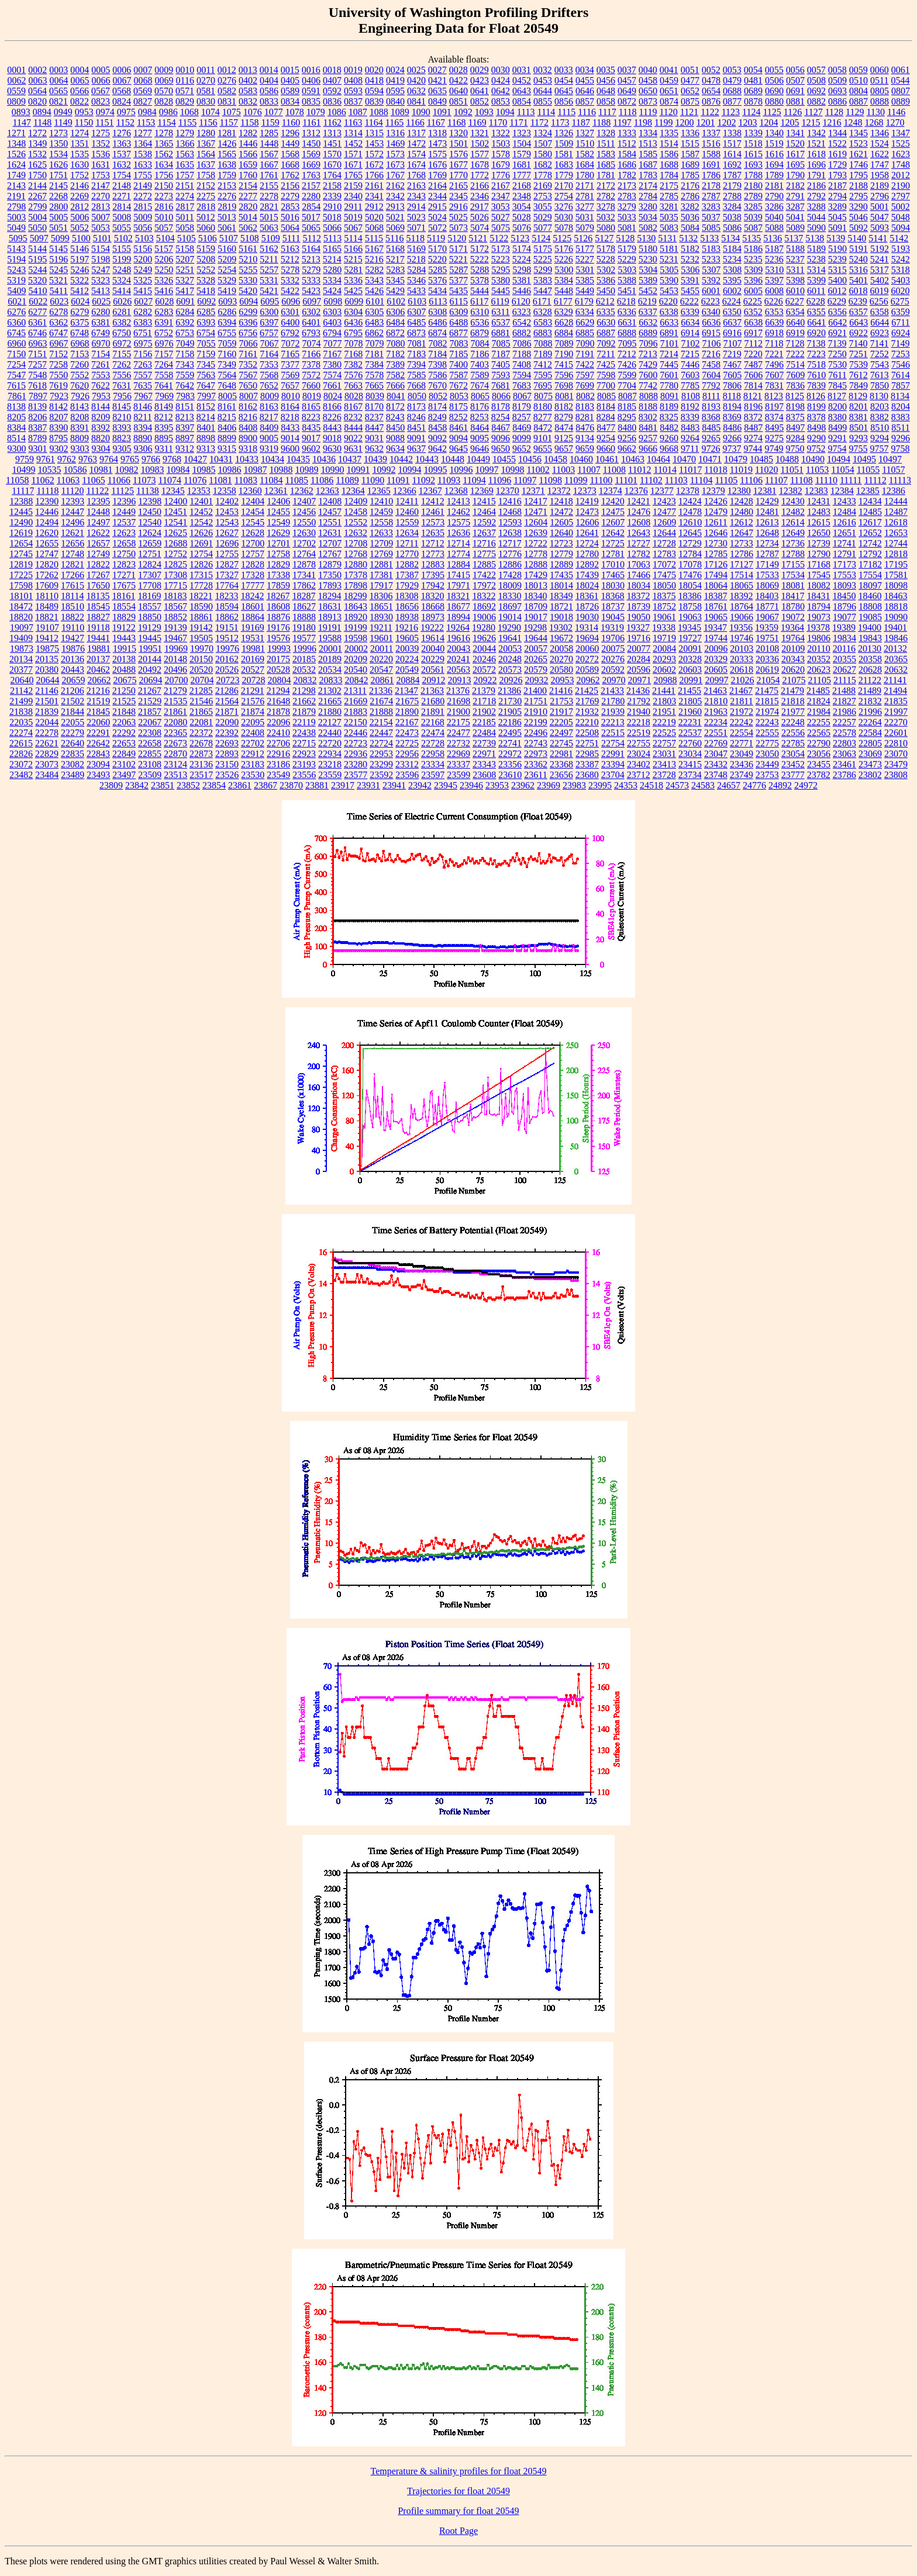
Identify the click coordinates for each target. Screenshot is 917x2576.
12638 (510, 533)
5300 (563, 270)
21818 (793, 701)
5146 (79, 249)
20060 (587, 648)
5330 (248, 280)
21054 (768, 680)
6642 (837, 322)
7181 (374, 354)
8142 (58, 407)
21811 (741, 701)
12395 (98, 501)
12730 (716, 543)
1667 (269, 165)
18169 (149, 596)
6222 (689, 301)
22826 (21, 754)
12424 (690, 501)
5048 (900, 217)
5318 (900, 270)
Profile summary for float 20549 (458, 2511)
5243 (16, 270)
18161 (123, 596)
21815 (767, 701)
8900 (248, 438)
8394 (142, 428)
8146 (142, 407)
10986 (229, 470)
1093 (484, 112)
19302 (561, 627)
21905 (510, 712)
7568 (269, 375)
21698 (458, 701)
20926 (510, 680)
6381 (100, 322)
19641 (510, 638)
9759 (24, 459)
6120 (521, 301)
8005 (227, 396)
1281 (227, 133)
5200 (142, 259)
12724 (587, 543)
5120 (456, 238)
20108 (767, 648)
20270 (561, 659)
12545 (252, 522)
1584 (627, 154)
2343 (416, 196)
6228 (815, 301)
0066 (101, 80)
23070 (896, 754)
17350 (330, 575)
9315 (227, 449)
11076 (195, 480)
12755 (227, 554)
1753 (100, 175)
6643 (858, 322)
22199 (535, 722)
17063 (638, 564)
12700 (252, 543)
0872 (627, 101)
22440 (330, 733)
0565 (58, 91)
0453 (542, 80)
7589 (479, 375)
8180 (542, 407)
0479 (732, 80)
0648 (606, 91)
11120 (72, 491)
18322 (483, 596)
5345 (395, 280)
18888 (304, 617)
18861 (201, 617)
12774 (458, 554)
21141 (895, 680)
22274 (21, 733)
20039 (407, 648)
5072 (437, 228)
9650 (500, 449)
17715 (175, 585)
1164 (373, 122)
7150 (16, 354)
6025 (101, 301)
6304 (353, 312)
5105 (186, 238)
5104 (165, 238)
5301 (584, 270)
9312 (184, 449)
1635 (184, 165)
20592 (613, 670)
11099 (575, 480)
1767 (395, 175)
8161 (227, 407)
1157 (229, 122)
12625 (175, 533)
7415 (563, 364)
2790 (774, 196)
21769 (587, 701)
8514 (16, 438)
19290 (509, 627)
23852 (188, 785)
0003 (58, 70)
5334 (332, 280)
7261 (100, 364)
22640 (72, 743)
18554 (124, 606)
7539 (858, 364)
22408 (252, 733)
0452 (521, 80)
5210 (248, 259)
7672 (458, 385)
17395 (432, 575)
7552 (79, 375)
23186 (278, 764)
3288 (816, 207)
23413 (664, 764)
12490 (21, 522)
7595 (542, 375)
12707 (330, 543)
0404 (269, 80)
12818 (896, 554)
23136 (201, 764)
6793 (311, 333)
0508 (816, 80)
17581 (896, 575)
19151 (227, 627)
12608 (638, 522)
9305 (122, 449)
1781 (606, 175)
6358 (879, 312)
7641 (163, 385)
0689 (753, 91)
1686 (627, 165)
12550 (304, 522)
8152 (205, 407)
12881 (381, 564)
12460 (407, 512)
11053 (817, 470)
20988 (665, 680)
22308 (149, 733)
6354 (795, 312)
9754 (837, 449)
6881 (500, 333)
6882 (521, 333)
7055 (206, 343)
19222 (432, 627)
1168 (456, 122)
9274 (753, 438)
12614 (793, 522)
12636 (458, 533)
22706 (278, 743)
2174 (648, 186)
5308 (732, 270)
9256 (627, 438)
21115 (844, 680)
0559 (16, 91)
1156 (208, 122)
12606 (587, 522)
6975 (143, 343)
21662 (304, 701)
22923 (304, 754)
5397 (774, 280)
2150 (163, 186)
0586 (269, 91)
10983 (152, 470)
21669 (355, 701)
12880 (355, 564)
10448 (452, 459)
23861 (239, 785)
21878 (278, 712)
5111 (291, 238)
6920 (816, 333)
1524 (879, 143)
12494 (46, 522)
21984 (818, 712)
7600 (648, 375)
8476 (584, 428)
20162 (227, 659)
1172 (539, 122)
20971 (639, 680)
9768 (172, 459)
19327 (638, 627)
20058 (561, 648)
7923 (59, 396)
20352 (818, 659)
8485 (711, 428)
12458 (355, 512)
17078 (690, 564)
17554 (870, 575)
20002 (356, 648)
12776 (510, 554)
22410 (278, 733)
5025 (458, 217)
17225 (21, 575)
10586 (75, 470)
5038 (732, 217)
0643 (521, 91)
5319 (16, 280)
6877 (458, 333)
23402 (638, 764)
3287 (795, 207)
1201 (706, 122)
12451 (175, 512)
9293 (858, 438)
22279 (72, 733)
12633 (381, 533)
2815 (142, 207)
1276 (121, 133)
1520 (795, 143)
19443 (124, 638)
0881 (795, 101)
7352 (248, 364)
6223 (710, 301)
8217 (269, 417)
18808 (870, 606)
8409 (269, 428)
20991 (690, 680)
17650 (98, 585)
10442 (401, 459)
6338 (669, 312)
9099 (521, 438)
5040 (774, 217)
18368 (612, 596)
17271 (124, 575)
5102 (123, 238)
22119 (303, 722)
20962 (587, 680)
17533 (767, 575)
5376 (437, 280)
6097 (311, 301)
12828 (252, 564)
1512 (627, 143)
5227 (584, 259)
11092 (423, 480)
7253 (900, 354)
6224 (731, 301)
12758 (278, 554)
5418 (205, 291)
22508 (587, 733)
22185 (484, 722)
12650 (818, 533)
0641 (479, 91)
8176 (479, 407)
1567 (269, 154)
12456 (304, 512)
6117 (479, 301)
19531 (252, 638)
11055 (868, 470)
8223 (311, 417)
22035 (21, 722)
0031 (521, 70)
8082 (585, 396)
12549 (278, 522)
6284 (184, 312)
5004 (37, 217)
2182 (795, 186)
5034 (648, 217)
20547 (381, 670)
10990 (332, 470)
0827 (142, 101)
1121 (689, 112)
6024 (80, 301)
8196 (753, 407)
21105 (819, 680)
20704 (201, 680)
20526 (227, 670)
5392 (711, 280)
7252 (879, 354)
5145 (58, 249)
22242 (741, 722)
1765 (353, 175)
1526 (16, 154)
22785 (793, 743)
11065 (93, 480)
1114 (546, 112)
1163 (353, 122)
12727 (638, 543)
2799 (37, 207)
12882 (407, 564)
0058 (837, 70)
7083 (459, 343)
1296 (290, 133)
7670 (437, 385)
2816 (163, 207)
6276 (16, 312)
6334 (584, 312)
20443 (72, 670)
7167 (332, 354)
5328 (205, 280)
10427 (195, 459)
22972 (510, 754)
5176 (563, 249)
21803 (664, 701)
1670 (332, 165)
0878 (753, 101)
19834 (844, 638)
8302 (648, 417)
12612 (741, 522)
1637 (205, 165)
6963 (38, 343)
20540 (355, 670)
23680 (587, 775)
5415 (142, 291)
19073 (818, 617)
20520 (201, 670)
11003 (563, 470)
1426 (227, 143)
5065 (311, 228)
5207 (184, 259)
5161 (248, 249)
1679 (500, 165)
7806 (732, 385)
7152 (58, 354)
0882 (816, 101)
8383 (900, 417)
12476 (638, 512)
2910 (332, 207)
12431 (818, 501)
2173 (627, 186)
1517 (732, 143)
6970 (101, 343)
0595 (395, 91)
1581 (563, 154)
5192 (879, 249)
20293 (664, 659)
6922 (858, 333)
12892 (587, 564)
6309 (458, 312)
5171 (458, 249)
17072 (664, 564)
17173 (844, 564)
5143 (16, 249)
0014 (269, 70)
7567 (248, 375)
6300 (269, 312)
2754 (563, 196)
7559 (184, 375)
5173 (500, 249)
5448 (563, 291)
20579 (535, 670)
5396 (753, 280)
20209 (355, 659)
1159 (270, 122)
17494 (716, 575)
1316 (395, 133)
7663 (353, 385)
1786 (711, 175)
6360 (16, 322)
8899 (227, 438)
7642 (184, 385)
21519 (98, 701)
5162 (269, 249)
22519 (638, 733)
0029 (479, 70)
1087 (358, 112)
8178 (500, 407)
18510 (72, 606)
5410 (38, 291)
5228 (606, 259)
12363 (327, 491)
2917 (479, 207)
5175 (542, 249)
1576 (458, 154)
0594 (374, 91)
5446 (521, 291)
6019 (879, 291)
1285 (269, 133)
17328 (252, 575)
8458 (437, 428)
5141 (877, 238)
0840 (395, 101)
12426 (716, 501)
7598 (606, 375)
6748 (79, 333)
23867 (265, 785)
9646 (479, 449)
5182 (690, 249)
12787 (767, 554)
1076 (252, 112)
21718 (484, 701)
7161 (248, 354)
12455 (278, 512)
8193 (711, 407)
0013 (248, 70)
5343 (374, 280)
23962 (523, 785)
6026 (122, 301)
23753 (767, 775)
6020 (900, 291)
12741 (844, 543)
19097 (21, 627)
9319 (269, 449)
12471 (535, 512)
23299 (381, 764)
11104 (701, 480)
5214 (332, 259)
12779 (561, 554)
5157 (163, 249)
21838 (21, 712)
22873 (201, 754)
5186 (753, 249)
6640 (795, 322)
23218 (330, 764)
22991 (613, 754)
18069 (767, 585)
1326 (563, 133)
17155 (793, 564)
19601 (381, 638)
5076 (521, 228)
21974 (767, 712)
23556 (304, 775)
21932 (587, 712)
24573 (677, 785)
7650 (248, 385)
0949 (63, 112)
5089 (795, 228)
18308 (406, 596)
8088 (648, 396)
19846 (896, 638)
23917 (342, 785)
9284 (795, 438)
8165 (311, 407)
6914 (690, 333)
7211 (606, 354)
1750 (37, 175)
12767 (330, 554)
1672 (374, 165)
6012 (837, 291)
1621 (858, 154)
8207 (58, 417)
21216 (98, 691)
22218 (638, 722)
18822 (72, 617)
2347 (500, 196)
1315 (374, 133)
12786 (741, 554)
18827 (98, 617)
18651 (381, 606)
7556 (121, 375)
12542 (201, 522)
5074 (479, 228)
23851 (162, 785)
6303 (332, 312)
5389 (648, 280)
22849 (124, 754)
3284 (732, 207)
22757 (664, 743)
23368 (561, 764)
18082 (818, 585)
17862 (304, 585)
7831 (774, 385)
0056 (795, 70)
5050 (37, 228)
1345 (858, 133)
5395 (732, 280)
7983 (185, 396)
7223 (816, 354)
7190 (563, 354)
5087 (753, 228)
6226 (773, 301)
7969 (164, 396)
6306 (395, 312)
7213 (648, 354)
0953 (84, 112)
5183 (711, 249)
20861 (382, 680)
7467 (732, 364)
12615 (818, 522)
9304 (101, 449)
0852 (479, 101)
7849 (858, 385)
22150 (355, 722)
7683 (521, 385)
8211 (142, 417)
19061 (664, 617)
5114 (353, 238)
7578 (374, 375)
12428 (741, 501)
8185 (627, 407)
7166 (311, 354)
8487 (753, 428)
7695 (542, 385)
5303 (627, 270)
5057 (163, 228)
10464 (658, 459)
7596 (563, 375)
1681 (521, 165)
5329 (227, 280)
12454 (252, 512)
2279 (290, 196)
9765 (129, 459)
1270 (895, 122)
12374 (610, 491)
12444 (896, 501)
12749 (98, 554)
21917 (561, 712)
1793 (837, 175)
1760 (248, 175)
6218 (626, 301)
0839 (374, 101)
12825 (175, 564)
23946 (471, 785)
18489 (46, 606)
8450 (395, 428)
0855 (542, 101)
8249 (437, 417)
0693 (837, 91)
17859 (278, 585)
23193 (304, 764)
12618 (896, 522)
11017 (690, 470)
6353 (774, 312)
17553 (844, 575)
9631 (353, 449)
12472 (561, 512)
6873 (416, 333)
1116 (587, 112)
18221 (200, 596)
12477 (664, 512)
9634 (395, 449)
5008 (121, 217)
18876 (278, 617)
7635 (142, 385)
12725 (613, 543)
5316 (858, 270)
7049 (185, 343)
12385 (868, 491)
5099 (60, 238)
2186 (816, 186)
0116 (185, 80)
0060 (879, 70)
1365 (163, 143)
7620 (79, 385)
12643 (638, 533)
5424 (332, 291)
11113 (900, 480)
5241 (879, 259)
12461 (432, 512)
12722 (535, 543)
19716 (638, 638)
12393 (72, 501)
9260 (669, 438)
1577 (479, 154)
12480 (741, 512)
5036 (690, 217)
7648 (227, 385)
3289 (837, 207)
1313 (332, 133)
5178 (606, 249)
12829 (278, 564)
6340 (711, 312)
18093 (844, 585)
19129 (149, 627)
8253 (479, 417)
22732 (458, 743)
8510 (879, 428)
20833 (330, 680)
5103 (144, 238)
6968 (80, 343)
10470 (684, 459)
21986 (844, 712)
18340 (535, 596)
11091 (398, 480)
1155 (187, 122)
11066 (119, 480)
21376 (458, 691)
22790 (818, 743)
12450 (149, 512)
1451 (332, 143)
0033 (563, 70)
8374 (774, 417)
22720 (330, 743)
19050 (638, 617)
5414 (121, 291)
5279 (311, 270)
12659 (149, 543)
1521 (816, 143)
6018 (858, 291)
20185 (304, 659)
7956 (122, 396)
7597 (584, 375)
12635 (432, 533)
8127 (837, 396)
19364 (792, 627)
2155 (269, 186)
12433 (844, 501)
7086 (522, 343)
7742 (648, 385)
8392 (100, 428)
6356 (837, 312)
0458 (648, 80)
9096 (500, 438)
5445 (500, 291)
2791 (795, 196)
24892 (780, 785)
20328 (690, 659)
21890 (407, 712)
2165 (458, 186)
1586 (669, 154)
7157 (163, 354)
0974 (105, 112)
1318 (437, 133)
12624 (149, 533)
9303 (80, 449)
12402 (227, 501)
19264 (458, 627)
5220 (437, 259)
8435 (311, 428)
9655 (542, 449)
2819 (227, 207)
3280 (648, 207)
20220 (381, 659)
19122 (124, 627)
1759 (227, 175)
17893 (330, 585)
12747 (46, 554)
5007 (100, 217)
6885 (584, 333)
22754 (613, 743)
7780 (669, 385)
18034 (638, 585)
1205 (790, 122)
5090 (816, 228)
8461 (458, 428)
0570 (163, 91)
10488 (787, 459)
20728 (253, 680)
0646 (584, 91)
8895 (163, 438)
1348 (16, 143)
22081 (201, 722)
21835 (896, 701)
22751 (587, 743)
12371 (533, 491)
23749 (741, 775)
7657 (290, 385)
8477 (606, 428)
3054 (521, 207)
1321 (479, 133)
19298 (535, 627)
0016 (311, 70)
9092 (437, 438)
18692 (484, 606)
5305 (669, 270)
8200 (837, 407)
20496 (175, 670)
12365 (379, 491)
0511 (879, 80)
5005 (58, 217)
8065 (480, 396)
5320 (37, 280)
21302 (330, 691)
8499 (837, 428)
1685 (606, 165)
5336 (353, 280)
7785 (690, 385)
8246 (416, 417)
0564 (37, 91)
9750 (794, 449)
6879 (479, 333)
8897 (184, 438)
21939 (613, 712)
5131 (667, 238)
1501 (458, 143)
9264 (690, 438)
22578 (844, 733)
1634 (163, 165)
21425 (586, 691)
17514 (741, 575)
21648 (278, 701)
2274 (184, 196)
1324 (542, 133)
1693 (753, 165)
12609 (664, 522)
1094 (505, 112)
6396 (248, 322)
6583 (542, 322)
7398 (437, 364)
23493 (98, 775)
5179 (627, 249)
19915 (124, 648)
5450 (606, 291)
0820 (37, 101)
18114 (72, 596)
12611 (715, 522)
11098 (550, 480)
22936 (355, 754)
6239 (858, 301)
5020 (374, 217)
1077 (273, 112)
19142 (201, 627)
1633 (142, 165)
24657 (728, 785)
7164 (269, 354)
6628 (563, 322)
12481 (767, 512)
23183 (252, 764)
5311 (795, 270)
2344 (437, 196)
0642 (500, 91)
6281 (121, 312)
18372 (638, 596)
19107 (47, 627)
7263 (142, 364)
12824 (149, 564)
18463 (895, 596)
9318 (248, 449)
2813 (100, 207)
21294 (278, 691)
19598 (355, 638)
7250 (837, 354)
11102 (651, 480)
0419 (395, 80)
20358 (870, 659)
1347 (900, 133)
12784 (690, 554)
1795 (858, 175)
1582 (584, 154)
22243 (767, 722)
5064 (290, 228)
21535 (175, 701)
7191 (584, 354)
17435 (561, 575)
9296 (900, 438)
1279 (184, 133)
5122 (498, 238)
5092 (858, 228)
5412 (79, 291)
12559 (407, 522)
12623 (124, 533)
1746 (858, 165)
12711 (406, 543)
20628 (870, 670)
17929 (407, 585)
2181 (774, 186)
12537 (124, 522)
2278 (269, 196)
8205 (16, 417)
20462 (98, 670)
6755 (227, 333)
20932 (536, 680)
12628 (252, 533)
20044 (484, 648)
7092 (606, 343)
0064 (59, 80)
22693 (227, 743)
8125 (794, 396)
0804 (858, 91)
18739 (638, 606)
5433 (416, 291)
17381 (381, 575)
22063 (124, 722)
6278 (58, 312)
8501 (858, 428)
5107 (228, 238)
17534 (793, 575)
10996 (461, 470)
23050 (767, 754)
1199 (663, 122)
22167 (407, 722)
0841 (416, 101)
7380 (332, 364)
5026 (479, 217)
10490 (813, 459)
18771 (767, 606)
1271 (16, 133)
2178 (711, 186)
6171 (542, 301)
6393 (205, 322)
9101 (542, 438)
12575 (458, 522)
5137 (793, 238)
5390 (669, 280)
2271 (121, 196)
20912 (433, 680)
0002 (37, 70)
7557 (142, 375)
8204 (900, 407)
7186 (479, 354)
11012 (639, 470)
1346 (879, 133)
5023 (416, 217)
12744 (896, 543)
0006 (121, 70)
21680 (432, 701)
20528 (278, 670)
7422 (584, 364)
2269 (79, 196)
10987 (255, 470)
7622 (100, 385)
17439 (587, 575)
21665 (330, 701)
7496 (774, 364)
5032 (606, 217)
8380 (837, 417)
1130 (875, 112)
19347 (715, 627)
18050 (664, 585)
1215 (811, 122)
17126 (716, 564)
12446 (46, 512)
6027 (143, 301)
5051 (58, 228)
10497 (890, 459)
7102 (690, 343)
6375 (79, 322)
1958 (879, 175)
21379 (483, 691)
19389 (844, 627)
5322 (79, 280)
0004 (79, 70)
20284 (638, 659)
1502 (479, 143)
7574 (332, 375)
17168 (818, 564)
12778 (535, 554)
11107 (776, 480)
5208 (205, 259)
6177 (563, 301)
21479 (792, 691)
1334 (648, 133)
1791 (816, 175)
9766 (151, 459)
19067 (767, 617)
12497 (98, 522)
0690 (774, 91)
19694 (587, 638)
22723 (355, 743)
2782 (606, 196)
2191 (16, 196)
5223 (500, 259)
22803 (844, 743)
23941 (394, 785)
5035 (669, 217)
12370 (507, 491)
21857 (149, 712)
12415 (484, 501)
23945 (445, 785)
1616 (774, 154)
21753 (561, 701)
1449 (290, 143)
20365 (896, 659)
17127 (741, 564)
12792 (870, 554)
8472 (542, 428)
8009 (269, 396)
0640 (458, 91)
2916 (458, 207)
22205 (561, 722)
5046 (858, 217)
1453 (374, 143)
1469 (395, 143)
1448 (269, 143)
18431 (818, 596)
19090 (896, 617)
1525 (900, 143)
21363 (432, 691)
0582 (227, 91)
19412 (46, 638)
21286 (227, 691)
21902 (484, 712)
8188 (648, 407)
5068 (374, 228)
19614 (432, 638)
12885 (484, 564)
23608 (484, 775)
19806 (818, 638)
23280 (355, 764)
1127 (813, 112)
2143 (16, 186)
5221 (458, 259)
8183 (584, 407)
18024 (587, 585)
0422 (458, 80)
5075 (500, 228)
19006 (484, 617)
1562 (163, 154)
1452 (353, 143)
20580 (561, 670)
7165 (290, 354)
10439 (375, 459)
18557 (149, 606)
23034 (690, 754)
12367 (430, 491)
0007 (142, 70)
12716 (484, 543)
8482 (669, 428)
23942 (420, 785)
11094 (474, 480)
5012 (205, 217)
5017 (311, 217)
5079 (584, 228)
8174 (437, 407)
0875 (690, 101)
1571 (353, 154)
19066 (741, 617)
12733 (741, 543)
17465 (613, 575)
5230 (648, 259)
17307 (149, 575)
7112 (753, 343)
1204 (769, 122)
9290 (816, 438)
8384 (16, 428)
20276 (613, 659)
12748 (72, 554)
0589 (290, 91)
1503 (500, 143)
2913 (395, 207)
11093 (448, 480)
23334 (432, 764)
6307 (416, 312)
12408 (330, 501)
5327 (184, 280)
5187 (774, 249)
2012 (900, 175)
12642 (613, 533)
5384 (563, 280)
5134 (730, 238)
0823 (100, 101)
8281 (584, 417)
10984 (177, 470)
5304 (648, 270)
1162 (332, 122)
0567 (100, 91)
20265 (535, 659)
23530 (252, 775)
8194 (732, 407)
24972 (806, 785)
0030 (500, 70)
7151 (37, 354)
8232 (353, 417)
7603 (690, 375)
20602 (664, 670)
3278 (606, 207)
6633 (669, 322)
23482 (21, 775)
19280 (483, 627)
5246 (79, 270)
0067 (122, 80)
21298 (304, 691)
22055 (72, 722)
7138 (815, 343)
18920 (355, 617)
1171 (518, 122)
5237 (795, 259)
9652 (521, 449)
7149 (900, 343)
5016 (290, 217)
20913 (459, 680)
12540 (149, 522)
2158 (332, 186)
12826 (201, 564)
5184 (732, 249)
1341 (795, 133)
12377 (662, 491)
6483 (374, 322)
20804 (279, 680)
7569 (290, 375)
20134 (21, 659)
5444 (479, 291)
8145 (121, 407)
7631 (121, 385)
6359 (900, 312)
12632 (355, 533)
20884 (407, 680)
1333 (627, 133)
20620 (793, 670)
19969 (176, 648)
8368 (711, 417)
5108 (249, 238)
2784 (648, 196)
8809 (79, 438)
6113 (438, 301)
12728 (664, 543)
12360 (250, 491)
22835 (72, 754)
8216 (248, 417)
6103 (417, 301)
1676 (437, 165)
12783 (664, 554)
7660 (311, 385)
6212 (605, 301)
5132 (688, 238)
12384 (842, 491)
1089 (400, 112)
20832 (304, 680)
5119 (436, 238)
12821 (72, 564)
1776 (500, 175)
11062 (42, 480)
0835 (311, 101)
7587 (458, 375)
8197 (774, 407)
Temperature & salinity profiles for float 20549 (458, 2471)
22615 (21, 743)
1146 (896, 112)
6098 (332, 301)
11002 (537, 470)
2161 (374, 186)
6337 (648, 312)
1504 (521, 143)
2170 (563, 186)
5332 (290, 280)
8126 (815, 396)
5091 (837, 228)
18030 (613, 585)
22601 (896, 733)
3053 (500, 207)
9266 (732, 438)
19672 (561, 638)
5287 (458, 270)
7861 (17, 396)
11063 (68, 480)
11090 (372, 480)
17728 (201, 585)
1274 (79, 133)
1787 (732, 175)
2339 (332, 196)
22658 (149, 743)
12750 (124, 554)
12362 (301, 491)
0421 (437, 80)
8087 (627, 396)
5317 (879, 270)
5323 (100, 280)
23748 (716, 775)
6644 (879, 322)
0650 (648, 91)
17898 (355, 585)
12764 (304, 554)
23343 (484, 764)
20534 (330, 670)
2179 (732, 186)
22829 (46, 754)
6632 (648, 322)
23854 (214, 785)
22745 (561, 743)
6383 (142, 322)
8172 (395, 407)
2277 (248, 196)
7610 (816, 375)
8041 (396, 396)
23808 (896, 775)
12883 (432, 564)
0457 (627, 80)
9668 (669, 449)
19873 (21, 648)
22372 (201, 733)
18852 (175, 617)
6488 (458, 322)
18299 (355, 596)
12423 (664, 501)
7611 (837, 375)
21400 (535, 691)
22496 (535, 733)
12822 (98, 564)
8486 (732, 428)
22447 (381, 733)
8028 (353, 396)
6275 (900, 301)
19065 (716, 617)
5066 (332, 228)
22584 (870, 733)
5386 (606, 280)
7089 (564, 343)
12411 (406, 501)
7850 (879, 385)
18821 (46, 617)
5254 (227, 270)
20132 (895, 648)
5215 (353, 259)
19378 (818, 627)
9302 (59, 449)
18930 (381, 617)
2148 (121, 186)
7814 (753, 385)
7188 (521, 354)
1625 (37, 165)
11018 (715, 470)
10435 (298, 459)
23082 (72, 764)
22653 (124, 743)
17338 (278, 575)
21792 (638, 701)
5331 (269, 280)
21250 (124, 691)
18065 (741, 585)
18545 (98, 606)
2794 (837, 196)
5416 (163, 291)
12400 (175, 501)
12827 (227, 564)
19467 (175, 638)
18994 (458, 617)
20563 (458, 670)
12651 (844, 533)
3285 (753, 207)
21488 (844, 691)
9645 (458, 449)
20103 (741, 648)
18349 (561, 596)
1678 (479, 165)
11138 (147, 491)
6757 (269, 333)
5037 (711, 217)
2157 (311, 186)
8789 (37, 438)
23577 (355, 775)
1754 (121, 175)
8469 (521, 428)
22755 (638, 743)
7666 (395, 385)
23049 (741, 754)
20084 (664, 648)
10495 (864, 459)
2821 (269, 207)
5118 (415, 238)
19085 (870, 617)
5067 (353, 228)
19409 (21, 638)
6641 (816, 322)
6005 (753, 291)
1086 (337, 112)
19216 (406, 627)
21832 (870, 701)
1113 (526, 112)
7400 (458, 364)
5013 (227, 217)
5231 (669, 259)
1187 (580, 122)
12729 (690, 543)
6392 (184, 322)
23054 (793, 754)
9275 (774, 438)
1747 (879, 165)
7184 (437, 354)
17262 (46, 575)
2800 (58, 207)
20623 (818, 670)
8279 (563, 417)
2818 (205, 207)
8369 (732, 417)
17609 (46, 585)
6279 (79, 312)
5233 (711, 259)
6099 (353, 301)
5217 (395, 259)
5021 (395, 217)
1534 (58, 154)
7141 (879, 343)
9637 (416, 449)
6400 (290, 322)
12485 (870, 512)
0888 (879, 101)
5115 (374, 238)
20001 (330, 648)
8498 (816, 428)
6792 (290, 333)
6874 (437, 333)
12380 (739, 491)
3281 (669, 207)
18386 (689, 596)
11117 (23, 491)
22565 (818, 733)
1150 (84, 122)
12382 (790, 491)
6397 (269, 322)
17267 (98, 575)
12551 (330, 522)
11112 (875, 480)
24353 (625, 785)
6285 (205, 312)
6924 (900, 333)
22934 (330, 754)
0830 (205, 101)
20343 (793, 659)
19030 (587, 617)
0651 (669, 91)
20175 (278, 659)
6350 (732, 312)
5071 (416, 228)
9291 (837, 438)
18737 (613, 606)
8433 (290, 428)
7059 (227, 343)
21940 (638, 712)
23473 (870, 764)
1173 (560, 122)
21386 (509, 691)
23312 (407, 764)
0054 (753, 70)
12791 (844, 554)
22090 (227, 722)
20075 (613, 648)
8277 (542, 417)
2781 (584, 196)
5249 (142, 270)
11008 (614, 470)
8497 (795, 428)
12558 (381, 522)
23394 (613, 764)
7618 (37, 385)
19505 (201, 638)
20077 (638, 648)
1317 (416, 133)
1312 (311, 133)
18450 (844, 596)
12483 (818, 512)
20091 (690, 648)
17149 (767, 564)
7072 (290, 343)
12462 (458, 512)
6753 (184, 333)
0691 (795, 91)
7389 (395, 364)
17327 (227, 575)
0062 (17, 80)
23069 (870, 754)
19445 (149, 638)
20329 (716, 659)
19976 (227, 648)
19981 (253, 648)
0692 (816, 91)
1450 (311, 143)
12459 (381, 512)
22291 (98, 733)
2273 (163, 196)
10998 (512, 470)
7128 (794, 343)
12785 (716, 554)
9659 (584, 449)
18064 (716, 585)
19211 (381, 627)
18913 (330, 617)
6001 (711, 291)
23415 (690, 764)
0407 (332, 80)
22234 (716, 722)
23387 (587, 764)
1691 (711, 165)
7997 (206, 396)
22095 (252, 722)
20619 (767, 670)
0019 (353, 70)
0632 (416, 91)
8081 (564, 396)
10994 (409, 470)
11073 (144, 480)
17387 (407, 575)
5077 (542, 228)
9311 (164, 449)
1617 (795, 154)
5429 (395, 291)
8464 (479, 428)
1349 (37, 143)
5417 (184, 291)
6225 (752, 301)
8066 (501, 396)
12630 (304, 533)
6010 (795, 291)
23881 (317, 785)
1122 (710, 112)
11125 (122, 491)
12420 (613, 501)
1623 (900, 154)
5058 (184, 228)
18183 (175, 596)
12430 (793, 501)
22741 (510, 743)
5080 (606, 228)
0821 (58, 101)
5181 (669, 249)
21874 (252, 712)
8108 (690, 396)
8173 (416, 407)
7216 (711, 354)
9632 (374, 449)
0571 (184, 91)
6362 (58, 322)
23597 (432, 775)
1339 (753, 133)
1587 (690, 154)
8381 (858, 417)
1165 (394, 122)
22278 (46, 733)
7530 (837, 364)
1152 (125, 122)
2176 (690, 186)
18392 (741, 596)
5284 (416, 270)
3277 (584, 207)
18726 (587, 606)
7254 (16, 364)
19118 (98, 627)
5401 (858, 280)
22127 (330, 722)
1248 (853, 122)
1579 (521, 154)
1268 (874, 122)
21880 (330, 712)
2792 (816, 196)
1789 (774, 175)
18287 (303, 596)
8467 (500, 428)
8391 (79, 428)
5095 (18, 238)
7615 (16, 385)
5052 (79, 228)
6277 (37, 312)
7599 (627, 375)
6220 (668, 301)
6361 (37, 322)
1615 (753, 154)
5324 (121, 280)
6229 (837, 301)
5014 (248, 217)
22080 (175, 722)
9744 (752, 449)
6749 (100, 333)
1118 (628, 112)
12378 (687, 491)
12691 (201, 543)
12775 (484, 554)
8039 (375, 396)
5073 (458, 228)
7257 (37, 364)
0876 (711, 101)
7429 (648, 364)
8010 (290, 396)
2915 (437, 207)
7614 (900, 375)
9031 (374, 438)
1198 (643, 122)
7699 (584, 385)
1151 (104, 122)
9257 (648, 438)
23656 (561, 775)
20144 (149, 659)
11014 (664, 470)
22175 (458, 722)
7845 (837, 385)
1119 (648, 112)
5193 (900, 249)
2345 (458, 196)
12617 (870, 522)
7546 (900, 364)
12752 (175, 554)
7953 (101, 396)
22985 (587, 754)
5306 (690, 270)
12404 (252, 501)
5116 (394, 238)
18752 (664, 606)
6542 (521, 322)
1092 (463, 112)
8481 (648, 428)
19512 (227, 638)
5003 (16, 217)
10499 (23, 470)
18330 (509, 596)
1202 (727, 122)
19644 (535, 638)
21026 (742, 680)
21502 (72, 701)
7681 (500, 385)
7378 (311, 364)
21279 (175, 691)
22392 (227, 733)
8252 (458, 417)
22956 (407, 754)
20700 (176, 680)
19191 (330, 627)
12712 (432, 543)
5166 (353, 249)
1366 (184, 143)
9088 (395, 438)
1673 (395, 165)
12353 (199, 491)
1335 (669, 133)
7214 (669, 354)
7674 (479, 385)
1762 (290, 175)
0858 (606, 101)
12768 (355, 554)
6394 (227, 322)
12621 (72, 533)
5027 (500, 217)
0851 (458, 101)
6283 (163, 312)
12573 (432, 522)
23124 (175, 764)
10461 (607, 459)
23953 (497, 785)
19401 (895, 627)
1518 (753, 143)
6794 (332, 333)
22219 (664, 722)
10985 (203, 470)
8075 (543, 396)
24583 (703, 785)
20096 (716, 648)
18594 (227, 606)
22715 (304, 743)
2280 (311, 196)
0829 (184, 101)
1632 (121, 165)
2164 (437, 186)
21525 (124, 701)
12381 (765, 491)
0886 (837, 101)
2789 (753, 196)
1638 (227, 165)
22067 (149, 722)
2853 (290, 207)
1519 (774, 143)
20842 (356, 680)
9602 (311, 449)
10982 (126, 470)
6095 (269, 301)
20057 (535, 648)
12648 (767, 533)
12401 (201, 501)
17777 (252, 585)
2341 (374, 196)
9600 (290, 449)
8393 (121, 428)
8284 (606, 417)
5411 (59, 291)
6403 (332, 322)
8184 (606, 407)
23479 (896, 764)
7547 (16, 375)
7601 (669, 375)
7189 (542, 354)
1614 (732, 154)
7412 (542, 364)
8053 (459, 396)
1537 (121, 154)
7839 (816, 385)
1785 (690, 175)
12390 (46, 501)
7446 (690, 364)
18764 (741, 606)
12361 (276, 491)
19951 (150, 648)
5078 (563, 228)
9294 (879, 438)
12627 (227, 533)
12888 (535, 564)
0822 (79, 101)
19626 (484, 638)
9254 (606, 438)
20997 (716, 680)
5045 (837, 217)
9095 (479, 438)
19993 (279, 648)
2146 (79, 186)
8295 (627, 417)
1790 (795, 175)
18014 (561, 585)
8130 (879, 396)
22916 (278, 754)
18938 (407, 617)
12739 (818, 543)
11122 (97, 491)
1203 (748, 122)
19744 (716, 638)
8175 (458, 407)
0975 (126, 112)
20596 (638, 670)
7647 (205, 385)
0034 (584, 70)
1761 (269, 175)
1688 (669, 165)
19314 (586, 627)
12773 (432, 554)
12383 (816, 491)
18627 (304, 606)
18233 (226, 596)
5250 (163, 270)
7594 (521, 375)
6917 (753, 333)
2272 (142, 196)
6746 (37, 333)
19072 (793, 617)
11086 (322, 480)
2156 (290, 186)
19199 (355, 627)
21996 (870, 712)
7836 (795, 385)
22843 (98, 754)
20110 (818, 648)
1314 (353, 133)
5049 (16, 228)
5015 (269, 217)
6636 (711, 322)
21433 (612, 691)
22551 (716, 733)
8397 (184, 428)
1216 (832, 122)
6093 (227, 301)
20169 (252, 659)
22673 (175, 743)
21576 (252, 701)
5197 (79, 259)
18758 (690, 606)
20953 (562, 680)
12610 (690, 522)
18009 (510, 585)
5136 (772, 238)
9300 (17, 449)
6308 (437, 312)
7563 (205, 375)
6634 (690, 322)
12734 (767, 543)
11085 (296, 480)
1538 (142, 154)
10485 (761, 459)
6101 (375, 301)
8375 (795, 417)
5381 (521, 280)
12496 (72, 522)
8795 (58, 438)
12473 (587, 512)
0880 (774, 101)
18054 (690, 585)
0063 (38, 80)
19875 (47, 648)
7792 (711, 385)
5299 (542, 270)
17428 (510, 575)
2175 (669, 186)
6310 (479, 312)
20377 (21, 670)
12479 (716, 512)
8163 (269, 407)
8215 (227, 417)
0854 (521, 101)
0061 (900, 70)
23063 (844, 754)
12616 (844, 522)
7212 (627, 354)
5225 (542, 259)
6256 (879, 301)
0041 (669, 70)
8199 (816, 407)
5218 (416, 259)
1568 (290, 154)
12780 (587, 554)
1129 (855, 112)
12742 (870, 543)
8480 (627, 428)
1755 (142, 175)
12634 (407, 533)
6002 (732, 291)
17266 (72, 575)
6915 (711, 333)
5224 (521, 259)
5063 (269, 228)
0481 (753, 80)
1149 (63, 122)
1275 (100, 133)
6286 (227, 312)
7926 (80, 396)
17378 (355, 575)
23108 (149, 764)
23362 (535, 764)
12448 (98, 512)
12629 (278, 533)
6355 (816, 312)
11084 (271, 480)
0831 (227, 101)
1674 (416, 165)
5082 (648, 228)
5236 (774, 259)
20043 (458, 648)
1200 (684, 122)
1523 (858, 143)
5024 (437, 217)
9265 (711, 438)
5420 (248, 291)
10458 (555, 459)
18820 (21, 617)
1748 (900, 165)
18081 (793, 585)
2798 (16, 207)
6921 (837, 333)
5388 (627, 280)
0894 (42, 112)
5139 (835, 238)
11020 (766, 470)
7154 (100, 354)
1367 (205, 143)
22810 (896, 743)
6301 (290, 312)
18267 (277, 596)
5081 (627, 228)
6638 (753, 322)
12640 (561, 533)
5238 (816, 259)
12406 (278, 501)
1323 (521, 133)
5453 (669, 291)
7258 (58, 364)
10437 (349, 459)
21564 (227, 701)
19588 (330, 638)
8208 (79, 417)
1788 (753, 175)
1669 (311, 165)
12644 (664, 533)
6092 (206, 301)
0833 (269, 101)
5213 (311, 259)
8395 (163, 428)
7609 (795, 375)
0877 (732, 101)
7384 (374, 364)
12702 (304, 543)
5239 (837, 259)
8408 (248, 428)
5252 (205, 270)
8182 (563, 407)
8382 (879, 417)
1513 (648, 143)
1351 (79, 143)
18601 (252, 606)
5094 (900, 228)
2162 (395, 186)
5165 (332, 249)
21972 (741, 712)
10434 (272, 459)
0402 (248, 80)
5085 (711, 228)
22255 (818, 722)
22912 (252, 754)
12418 (561, 501)
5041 (795, 217)
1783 (648, 175)
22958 (432, 754)
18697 (510, 606)
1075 (231, 112)
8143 (79, 407)
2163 (416, 186)
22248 (793, 722)
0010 (184, 70)
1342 (816, 133)
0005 (100, 70)
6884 (563, 333)
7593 (500, 375)
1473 (437, 143)
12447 (72, 512)
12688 (175, 543)
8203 (879, 407)
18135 (97, 596)
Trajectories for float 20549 (458, 2491)
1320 (458, 133)
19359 (766, 627)
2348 (521, 196)
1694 (774, 165)
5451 (627, 291)
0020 (374, 70)
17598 (21, 585)
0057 (816, 70)
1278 (163, 133)
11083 (246, 480)
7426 (627, 364)
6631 (627, 322)
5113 (332, 238)
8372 (753, 417)
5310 (774, 270)
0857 (584, 101)
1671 (353, 165)
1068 (189, 112)
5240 (858, 259)
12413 (458, 501)
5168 (395, 249)
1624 (16, 165)
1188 (601, 122)
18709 (535, 606)
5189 (816, 249)
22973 (535, 754)
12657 (98, 543)
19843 (870, 638)
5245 (58, 270)
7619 (58, 385)
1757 (184, 175)
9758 (900, 449)
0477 (690, 80)
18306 (380, 596)
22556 (793, 733)
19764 (793, 638)
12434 (870, 501)
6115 (459, 301)
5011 (184, 217)
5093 (879, 228)
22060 (98, 722)
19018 (561, 617)
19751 (767, 638)
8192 (690, 407)
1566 (248, 154)
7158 (184, 354)
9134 (584, 438)
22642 (98, 743)
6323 (521, 312)
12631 (330, 533)
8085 (606, 396)
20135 (46, 659)
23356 (510, 764)
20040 (432, 648)
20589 (587, 670)
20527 (252, 670)
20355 (844, 659)
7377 (290, 364)
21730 (510, 701)
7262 (121, 364)
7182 (395, 354)
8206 (37, 417)
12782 (638, 554)
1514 (669, 143)
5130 (646, 238)
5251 (184, 270)
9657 (563, 449)
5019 (353, 217)
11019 (741, 470)
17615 (72, 585)
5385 (584, 280)
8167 (353, 407)
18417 (792, 596)
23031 (664, 754)
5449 (584, 291)
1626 (58, 165)
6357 (858, 312)
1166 (415, 122)
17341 (304, 575)
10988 (280, 470)
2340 (353, 196)
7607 (774, 375)
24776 (754, 785)
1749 (16, 175)
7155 (121, 354)
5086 (732, 228)
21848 (124, 712)
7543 (879, 364)
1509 (563, 143)
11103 (676, 480)
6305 (374, 312)
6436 (353, 322)
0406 (311, 80)
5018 (332, 217)
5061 (227, 228)
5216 (374, 259)
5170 (437, 249)
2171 (584, 186)
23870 (291, 785)
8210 (121, 417)
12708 (355, 543)
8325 (669, 417)
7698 (563, 385)
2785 (669, 196)
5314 (816, 270)
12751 (149, 554)
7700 (606, 385)
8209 (100, 417)
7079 (375, 343)
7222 (795, 354)
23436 (741, 764)
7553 (100, 375)
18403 (766, 596)
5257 (269, 270)
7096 (648, 343)
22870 (175, 754)
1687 (648, 165)
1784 (669, 175)
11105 (726, 480)
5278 (290, 270)
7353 (269, 364)
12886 (510, 564)
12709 (381, 543)
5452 (648, 291)
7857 (900, 385)
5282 (374, 270)
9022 (353, 438)
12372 (559, 491)
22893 (227, 754)
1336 (690, 133)
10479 (735, 459)
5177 (584, 249)
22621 (46, 743)
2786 (690, 196)
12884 (458, 564)
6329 (563, 312)
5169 (416, 249)
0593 (353, 91)
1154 (166, 122)
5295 (500, 270)
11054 (842, 470)
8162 (248, 407)
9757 (879, 449)
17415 (458, 575)
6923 (879, 333)
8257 (521, 417)
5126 (583, 238)
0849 (437, 101)
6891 (669, 333)
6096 (290, 301)
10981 (100, 470)
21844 (72, 712)
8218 (290, 417)
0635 (437, 91)
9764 (108, 459)
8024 (332, 396)
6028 (164, 301)
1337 (711, 133)
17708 (149, 585)
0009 (163, 70)
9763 (87, 459)
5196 (58, 259)
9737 (731, 449)
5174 (521, 249)
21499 (21, 701)
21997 (896, 712)
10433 (246, 459)
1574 (416, 154)
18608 (278, 606)
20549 (407, 670)
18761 (716, 606)
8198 (795, 407)
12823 (124, 564)
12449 (124, 512)
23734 (690, 775)
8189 (669, 407)
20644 (47, 680)
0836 (332, 101)
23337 (458, 764)
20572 (484, 670)
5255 (248, 270)
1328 (606, 133)
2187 (837, 186)
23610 (510, 775)
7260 (79, 364)
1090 (421, 112)
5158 (184, 249)
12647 (741, 533)
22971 (484, 754)
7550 (58, 375)
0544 (900, 80)
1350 (58, 143)
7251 (858, 354)
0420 (416, 80)
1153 (146, 122)
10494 (838, 459)
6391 (163, 322)
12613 (767, 522)
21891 (432, 712)
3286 (774, 207)
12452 (201, 512)
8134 (900, 396)
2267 (37, 196)
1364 (142, 143)
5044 (816, 217)
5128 (625, 238)
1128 (834, 112)
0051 (690, 70)
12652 (870, 533)
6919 (795, 333)
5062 (248, 228)
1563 (184, 154)
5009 (142, 217)
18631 (330, 606)
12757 (252, 554)
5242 (900, 259)
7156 (142, 354)
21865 (201, 712)
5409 (17, 291)
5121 (477, 238)
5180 (648, 249)
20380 (46, 670)
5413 (100, 291)
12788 (793, 554)
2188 (858, 186)
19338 (663, 627)
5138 (814, 238)
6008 (774, 291)
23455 (818, 764)
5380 (500, 280)
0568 (121, 91)
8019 (311, 396)
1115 (566, 112)
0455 (584, 80)
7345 (205, 364)
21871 (227, 712)
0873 (648, 101)
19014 (510, 617)
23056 (818, 754)
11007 (588, 470)
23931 (368, 785)
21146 (46, 691)
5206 (163, 259)
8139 (37, 407)
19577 (304, 638)
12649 (793, 533)
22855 (149, 754)
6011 (816, 291)
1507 (542, 143)
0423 (479, 80)
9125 (563, 438)
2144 (37, 186)
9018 (332, 438)
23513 (175, 775)
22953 (381, 754)
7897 (38, 396)
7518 (816, 364)
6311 (500, 312)
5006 (79, 217)
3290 (858, 207)
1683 (563, 165)
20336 (767, 659)
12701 (278, 543)
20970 (613, 680)
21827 (844, 701)
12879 (330, 564)
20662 (99, 680)
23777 (793, 775)
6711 (900, 322)
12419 (587, 501)
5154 (100, 249)
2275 (205, 196)
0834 (290, 101)
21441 (663, 691)
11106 (751, 480)
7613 (879, 375)
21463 (715, 691)
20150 (201, 659)
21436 (638, 691)
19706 (613, 638)
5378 (479, 280)
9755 (858, 449)
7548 (37, 375)
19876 (73, 648)
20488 (124, 670)
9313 (205, 449)
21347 (406, 691)
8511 (900, 428)
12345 (173, 491)
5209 (227, 259)
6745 (16, 333)
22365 (175, 733)
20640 (21, 680)
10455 (504, 459)
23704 (613, 775)
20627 (844, 670)
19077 (844, 617)
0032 (542, 70)
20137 (98, 659)
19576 (278, 638)
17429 (535, 575)
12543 (227, 522)
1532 (37, 154)
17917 (381, 585)
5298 (521, 270)
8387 (37, 428)
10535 (49, 470)
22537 (690, 733)
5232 (690, 259)
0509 (837, 80)
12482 (793, 512)
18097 (870, 585)
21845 (98, 712)
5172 (479, 249)
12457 (330, 512)
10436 (324, 459)
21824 (818, 701)
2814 (121, 207)
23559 (330, 775)
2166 (479, 186)
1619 (837, 154)
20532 (304, 670)
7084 (480, 343)
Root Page (458, 2531)
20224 (407, 659)
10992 (383, 470)
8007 (248, 396)
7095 (627, 343)
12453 (227, 512)
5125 (562, 238)
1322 (500, 133)
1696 (816, 165)
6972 (122, 343)
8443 (332, 428)
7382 (353, 364)
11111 (851, 480)
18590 (201, 606)
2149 (142, 186)
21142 (21, 691)
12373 (585, 491)
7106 (711, 343)
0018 (332, 70)
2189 (879, 186)
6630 (606, 322)
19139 (175, 627)
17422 (484, 575)
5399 (816, 280)
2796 (879, 196)
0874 (669, 101)
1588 (711, 154)
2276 (227, 196)
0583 (248, 91)
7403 (479, 364)
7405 (500, 364)
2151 (184, 186)
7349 (227, 364)
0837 (353, 101)
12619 (21, 533)
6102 (396, 301)
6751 (142, 333)
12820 (46, 564)
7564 (227, 375)
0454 (563, 80)
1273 (58, 133)
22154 (381, 722)
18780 (793, 606)
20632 (896, 670)
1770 (458, 175)
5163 (290, 249)
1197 (622, 122)
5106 (207, 238)
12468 (510, 512)
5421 (269, 291)
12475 (613, 512)
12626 (201, 533)
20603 (690, 670)
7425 (606, 364)
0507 (795, 80)
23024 (638, 754)
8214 (205, 417)
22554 (741, 733)
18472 (21, 606)
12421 (638, 501)
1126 (793, 112)
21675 (407, 701)
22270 (896, 722)
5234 (732, 259)
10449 (478, 459)
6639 (774, 322)
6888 (627, 333)
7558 (163, 375)
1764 (332, 175)
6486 (437, 322)
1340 (774, 133)
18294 (329, 596)
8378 (816, 417)
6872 (395, 333)
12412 (432, 501)
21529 (149, 701)
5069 (395, 228)
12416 (510, 501)
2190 (900, 186)
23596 (407, 775)
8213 (184, 417)
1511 (606, 143)
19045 (613, 617)
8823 (121, 438)
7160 (227, 354)
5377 (458, 280)
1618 (816, 154)
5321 (58, 280)
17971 (458, 585)
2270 (100, 196)
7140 (858, 343)
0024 (395, 70)
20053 (510, 648)
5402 (879, 280)
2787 (711, 196)
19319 (612, 627)
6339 (690, 312)
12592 (484, 522)
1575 (437, 154)
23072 (21, 764)
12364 (353, 491)
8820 (100, 438)
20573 (510, 670)
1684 (584, 165)
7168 (353, 354)
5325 (142, 280)
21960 (690, 712)
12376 (636, 491)
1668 (290, 165)
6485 (416, 322)
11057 (893, 470)
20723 (227, 680)
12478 (690, 512)
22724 (381, 743)
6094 (248, 301)
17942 (432, 585)
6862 (374, 333)
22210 (587, 722)
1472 (416, 143)
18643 (355, 606)
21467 (741, 691)
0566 (79, 91)
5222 (479, 259)
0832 (248, 101)
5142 (899, 238)
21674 (381, 701)
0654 (711, 91)
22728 (432, 743)
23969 (548, 785)
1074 (210, 112)
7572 (311, 375)
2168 (521, 186)
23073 (46, 764)
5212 (290, 259)
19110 (72, 627)
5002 (900, 207)
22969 (458, 754)
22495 (510, 733)
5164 (311, 249)
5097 (39, 238)
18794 (818, 606)
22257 (844, 722)
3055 (542, 207)
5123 (520, 238)
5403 (900, 280)
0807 (900, 91)
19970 (201, 648)
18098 (896, 585)
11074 (169, 480)
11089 (347, 480)
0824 (121, 101)
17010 (613, 564)
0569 (142, 91)
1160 (291, 122)
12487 (896, 512)
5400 (837, 280)
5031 (584, 217)
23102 (124, 764)
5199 (121, 259)
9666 (648, 449)
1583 (606, 154)
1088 (379, 112)
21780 (613, 701)
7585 (416, 375)
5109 (270, 238)
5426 (374, 291)
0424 (500, 80)
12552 (355, 522)
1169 (477, 122)
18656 (407, 606)
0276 (227, 80)
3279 (627, 207)
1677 (458, 165)
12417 (535, 501)
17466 (638, 575)
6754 (205, 333)
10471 (710, 459)
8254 (500, 417)
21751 (535, 701)
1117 (607, 112)
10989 (306, 470)
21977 (793, 712)
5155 (121, 249)
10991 (358, 470)
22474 (432, 733)
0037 (627, 70)
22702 (252, 743)
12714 (458, 543)
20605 (716, 670)
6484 (395, 322)
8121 (752, 396)
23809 (111, 785)
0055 (774, 70)
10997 (486, 470)
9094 (458, 438)
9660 (606, 449)
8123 (773, 396)
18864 (252, 617)
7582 (395, 375)
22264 (870, 722)
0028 (458, 70)
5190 (837, 249)
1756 (163, 175)
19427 (72, 638)
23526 (227, 775)
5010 (163, 217)
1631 (100, 165)
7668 (416, 385)
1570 (332, 154)
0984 (147, 112)
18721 (561, 606)
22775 (767, 743)
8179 (521, 407)
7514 (795, 364)
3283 (711, 207)
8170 (374, 407)
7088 (543, 343)
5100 (81, 238)
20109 (793, 648)
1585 (648, 154)
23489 (72, 775)
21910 (535, 712)
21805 (690, 701)
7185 (458, 354)
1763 (311, 175)
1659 (248, 165)
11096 (499, 480)
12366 (404, 491)
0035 (606, 70)
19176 (278, 627)
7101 (669, 343)
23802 (870, 775)
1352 (100, 143)
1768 (416, 175)
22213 (613, 722)
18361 (586, 596)
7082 (438, 343)
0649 (627, 91)
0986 (168, 112)
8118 (732, 396)
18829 (124, 617)
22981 (561, 754)
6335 (606, 312)
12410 (381, 501)
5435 (458, 291)
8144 (100, 407)
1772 (479, 175)
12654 (21, 543)
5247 (100, 270)
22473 (407, 733)
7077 (332, 343)
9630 (332, 449)
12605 (561, 522)
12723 (561, 543)
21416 (561, 691)
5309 (753, 270)
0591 (311, 91)
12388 (21, 501)
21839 (46, 712)
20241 (458, 659)
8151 (184, 407)
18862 (227, 617)
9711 (690, 449)
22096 (278, 722)
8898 (205, 438)
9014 (290, 438)
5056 (142, 228)
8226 (332, 417)
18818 (896, 606)
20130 (869, 648)
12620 (46, 533)
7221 (774, 354)
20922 (485, 680)
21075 (793, 680)
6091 (185, 301)
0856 (563, 101)
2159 (353, 186)
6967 (59, 343)
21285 (201, 691)
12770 (407, 554)
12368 (456, 491)
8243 (395, 417)
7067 (269, 343)
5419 (227, 291)
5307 (711, 270)
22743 (535, 743)
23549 (278, 775)
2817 (184, 207)
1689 (690, 165)
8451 (416, 428)
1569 (311, 154)
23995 (600, 785)
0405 (290, 80)
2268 (58, 196)
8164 (290, 407)
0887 (858, 101)
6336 (627, 312)
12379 (713, 491)
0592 (332, 91)
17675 (124, 585)
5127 (604, 238)
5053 (100, 228)
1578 (500, 154)
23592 (381, 775)
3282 (690, 207)
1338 (732, 133)
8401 (205, 428)
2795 (858, 196)
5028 (521, 217)
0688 (732, 91)
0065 (80, 80)
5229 (627, 259)
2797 (900, 196)
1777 (521, 175)
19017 (535, 617)
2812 (79, 207)
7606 (753, 375)
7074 (311, 343)
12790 (818, 554)
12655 (46, 543)
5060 (205, 228)
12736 (793, 543)
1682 (542, 165)
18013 (535, 585)
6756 (248, 333)
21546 (201, 701)
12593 (510, 522)
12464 (484, 512)
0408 (353, 80)
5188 (795, 249)
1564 (205, 154)
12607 (613, 522)
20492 (149, 670)
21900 (458, 712)
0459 (669, 80)
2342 (395, 196)
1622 (879, 154)
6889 (648, 333)
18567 (175, 606)
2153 (227, 186)
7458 (711, 364)
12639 (535, 533)
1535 (79, 154)
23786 (844, 775)
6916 (732, 333)
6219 (647, 301)
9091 (416, 438)
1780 (584, 175)
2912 (374, 207)
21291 (252, 691)
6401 (311, 322)
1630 (79, 165)
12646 (716, 533)
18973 (432, 617)
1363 (121, 143)
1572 (374, 154)
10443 (427, 459)
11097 (524, 480)
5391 (690, 280)
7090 (585, 343)
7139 (837, 343)
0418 (374, 80)
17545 (818, 575)
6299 (248, 312)
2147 (100, 186)
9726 (710, 449)
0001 (16, 70)
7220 (753, 354)
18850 (149, 617)
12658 (124, 543)
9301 (38, 449)
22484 (484, 733)
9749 (773, 449)
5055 (121, 228)
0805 (879, 91)
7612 (858, 375)
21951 (664, 712)
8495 (774, 428)
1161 (311, 122)
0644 (542, 91)
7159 (205, 354)
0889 (900, 101)
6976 (164, 343)
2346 (479, 196)
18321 (458, 596)
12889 (561, 564)
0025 (416, 70)
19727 (690, 638)
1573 (395, 154)
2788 (732, 196)
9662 (627, 449)
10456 (530, 459)
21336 (380, 691)
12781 (613, 554)
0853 (500, 101)
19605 (407, 638)
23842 (137, 785)
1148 (42, 122)
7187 (500, 354)
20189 (330, 659)
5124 (541, 238)
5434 (437, 291)
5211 (269, 259)
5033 (627, 217)
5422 (290, 291)
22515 (613, 733)
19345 (689, 627)
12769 (381, 554)
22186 (510, 722)
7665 (374, 385)
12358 (224, 491)
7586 (437, 375)
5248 (121, 270)
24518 (651, 785)
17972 (484, 585)
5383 (542, 280)
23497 (124, 775)
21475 (766, 691)
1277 (142, 133)
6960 (17, 343)
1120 (668, 112)
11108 (801, 480)
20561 (432, 670)
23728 (664, 775)
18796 (844, 606)
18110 (47, 596)
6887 (606, 333)
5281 (353, 270)
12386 (893, 491)
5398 (795, 280)
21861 (175, 712)
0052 (711, 70)
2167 (500, 186)
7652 (269, 385)
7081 (417, 343)
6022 (38, 301)
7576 (353, 375)
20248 (510, 659)
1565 (227, 154)
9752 (815, 449)
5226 (563, 259)
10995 (435, 470)
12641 (587, 533)
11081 (220, 480)
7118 (774, 343)
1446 (248, 143)
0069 (164, 80)
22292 (124, 733)
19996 (304, 648)
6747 (58, 333)
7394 (416, 364)
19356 (741, 627)
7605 (732, 375)
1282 (248, 133)
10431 (221, 459)
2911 (353, 207)
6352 (753, 312)
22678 (201, 743)
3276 (563, 207)
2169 (542, 186)
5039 (753, 217)
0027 (437, 70)
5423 (311, 291)
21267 (149, 691)
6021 (17, 301)
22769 (716, 743)
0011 (205, 70)
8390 (58, 428)
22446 (355, 733)
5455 (690, 291)
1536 (100, 154)
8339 (690, 417)
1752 (79, 175)
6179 (584, 301)
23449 (767, 764)
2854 (311, 207)
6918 (774, 333)
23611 (535, 775)
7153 (79, 354)
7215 (690, 354)
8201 (858, 407)
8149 (163, 407)
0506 (774, 80)
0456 (606, 80)
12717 (510, 543)
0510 (858, 80)
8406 (227, 428)
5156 (142, 249)
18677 (458, 606)
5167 (374, 249)
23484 (46, 775)
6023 (59, 301)
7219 (732, 354)
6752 (163, 333)
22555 (767, 733)
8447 (374, 428)
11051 (792, 470)
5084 (690, 228)
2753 (542, 196)
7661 (332, 385)
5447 (542, 291)
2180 (753, 186)
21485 (818, 691)
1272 (37, 133)
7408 (521, 364)
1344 (837, 133)
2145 (58, 186)
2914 (416, 207)
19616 (458, 638)
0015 (290, 70)
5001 (879, 207)
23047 (716, 754)
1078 (294, 112)
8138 (16, 407)
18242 (252, 596)
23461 (844, 764)
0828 (163, 101)
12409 (355, 501)
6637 (732, 322)
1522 (837, 143)
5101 (102, 238)
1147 (22, 122)
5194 (16, 259)
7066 (248, 343)
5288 (479, 270)
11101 (626, 480)
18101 (21, 596)
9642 (437, 449)
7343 (184, 364)
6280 (100, 312)
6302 (311, 312)
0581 (205, 91)
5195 (37, 259)
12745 (21, 554)
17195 (896, 564)
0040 (648, 70)
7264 (163, 364)
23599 (458, 775)
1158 (249, 122)
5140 (856, 238)
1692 (732, 165)
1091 (442, 112)
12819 (21, 564)
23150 (227, 764)
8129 (858, 396)
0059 (858, 70)
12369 (482, 491)
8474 (563, 428)
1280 (205, 133)
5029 (542, 217)
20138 (124, 659)
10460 (581, 459)
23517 (201, 775)
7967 (143, 396)
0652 (690, 91)
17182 (870, 564)
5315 (837, 270)
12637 (484, 533)
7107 (732, 343)
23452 (793, 764)
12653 (896, 533)
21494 (895, 691)
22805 (870, 743)
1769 (437, 175)
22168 (432, 722)
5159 (205, 249)
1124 (751, 112)
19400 (869, 627)
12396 (124, 501)
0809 (16, 101)
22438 (304, 733)
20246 (484, 659)
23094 (98, 764)
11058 (17, 480)
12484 (844, 512)
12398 (149, 501)
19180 (304, 627)
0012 (227, 70)
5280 (332, 270)
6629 (584, 322)
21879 (304, 712)
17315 (201, 575)
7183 (416, 354)
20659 (73, 680)
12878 (304, 564)
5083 (669, 228)
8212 (163, 417)
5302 (606, 270)
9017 (311, 438)
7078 (353, 343)
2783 (627, 196)
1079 (315, 112)
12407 (304, 501)
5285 (437, 270)
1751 (58, 175)
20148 (175, 659)
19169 (252, 627)
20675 (124, 680)
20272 (587, 659)
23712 (638, 775)
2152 (205, 186)
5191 (858, 249)
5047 (879, 217)
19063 (690, 617)
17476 (690, 575)
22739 (484, 743)
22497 (561, 733)
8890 (142, 438)
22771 (741, 743)
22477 (458, 733)
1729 (837, 165)
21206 (72, 691)
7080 (396, 343)
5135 (751, 238)
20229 (432, 659)
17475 (664, 575)
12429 (767, 501)
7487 (753, 364)
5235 (753, 259)
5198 (100, 259)
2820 (248, 207)
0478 (711, 80)
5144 (37, 249)
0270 (205, 80)
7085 (501, 343)
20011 (381, 648)
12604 (535, 522)
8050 (417, 396)
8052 (438, 396)
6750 (121, 333)
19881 (99, 648)
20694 (150, 680)
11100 (601, 480)
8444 (353, 428)
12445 (21, 512)
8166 (332, 407)
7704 (627, 385)
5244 (37, 270)
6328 (542, 312)
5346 (416, 280)
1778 (542, 175)
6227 (794, 301)
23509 (149, 775)
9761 (45, 459)
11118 (47, 491)
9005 (269, 438)
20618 (741, 670)
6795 (353, 333)
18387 (715, 596)
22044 (46, 722)
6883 (542, 333)
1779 (563, 175)
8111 (711, 396)
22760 (690, 743)
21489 (869, 691)
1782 (627, 175)
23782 (818, 775)
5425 (353, 291)
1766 (374, 175)
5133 (709, 238)
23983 (574, 785)
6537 (500, 322)
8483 (690, 428)
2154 (248, 186)
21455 (689, 691)
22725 (407, 743)
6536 (479, 322)
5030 (563, 217)
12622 (98, 533)
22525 (664, 733)
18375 (663, 596)
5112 (311, 238)
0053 (732, 70)
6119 (500, 301)
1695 (795, 165)
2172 (606, 186)
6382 (121, 322)
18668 (432, 606)
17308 (175, 575)
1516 (711, 143)
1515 (690, 143)
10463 (632, 459)
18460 (869, 596)
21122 (870, 680)
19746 (741, 638)
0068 (143, 80)
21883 (355, 712)
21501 (46, 701)
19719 (664, 638)
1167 (436, 122)
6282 (142, 312)
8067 (522, 396)
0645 (563, 91)
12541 (175, 522)
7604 (711, 375)
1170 (498, 122)
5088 (774, 228)
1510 (584, 143)
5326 (163, 280)
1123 (731, 112)
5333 (311, 280)
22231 (690, 722)
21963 (716, 712)
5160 (227, 249)
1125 (772, 112)
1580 (542, 154)
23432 (716, 764)
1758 (205, 175)
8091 (669, 396)
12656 (72, 543)
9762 (66, 459)
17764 (227, 585)
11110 (826, 480)
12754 (201, 554)
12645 (690, 533)
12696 (227, 543)
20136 (72, 659)
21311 (355, 691)
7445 (669, 364)
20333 (741, 659)
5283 (395, 270)
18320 (432, 596)
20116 (844, 648)
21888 (381, 712)
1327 (584, 133)
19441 (98, 638)
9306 (143, 449)
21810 (716, 701)
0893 (21, 112)
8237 (374, 417)
